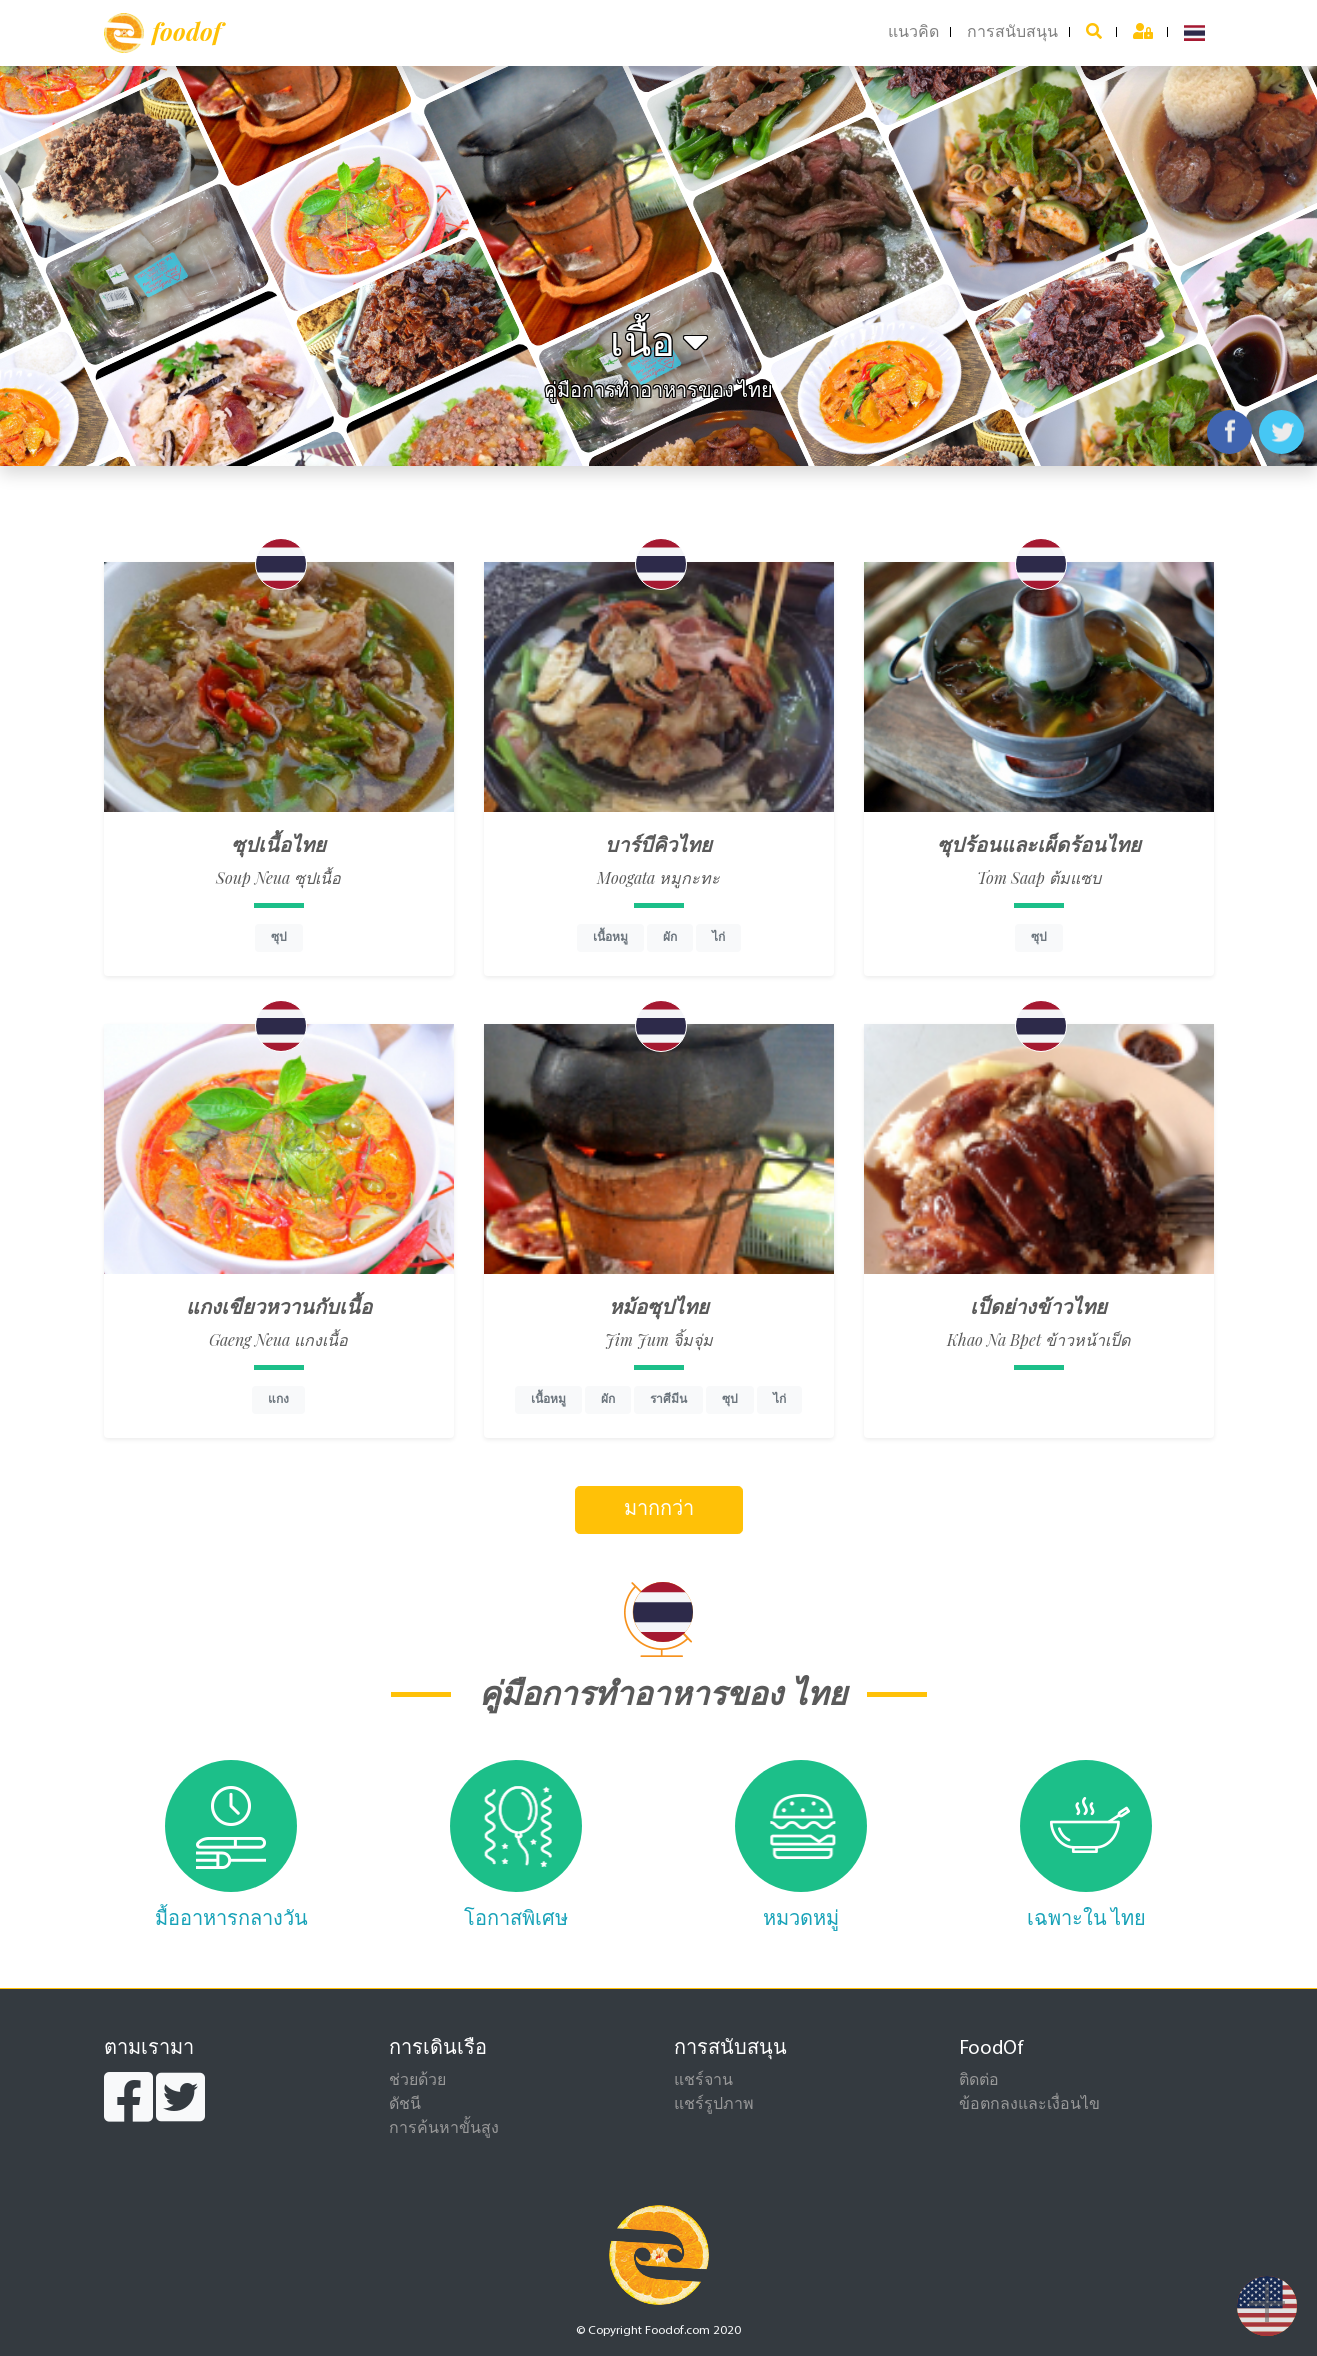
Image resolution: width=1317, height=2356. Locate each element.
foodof (162, 33)
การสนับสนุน (1012, 33)
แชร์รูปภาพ (714, 2105)
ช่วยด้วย (417, 2081)
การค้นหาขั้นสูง (444, 2129)
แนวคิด (913, 33)
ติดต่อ (979, 2081)
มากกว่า (659, 1510)
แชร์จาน (703, 2081)
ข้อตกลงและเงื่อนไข (1029, 2105)
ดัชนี (405, 2105)
